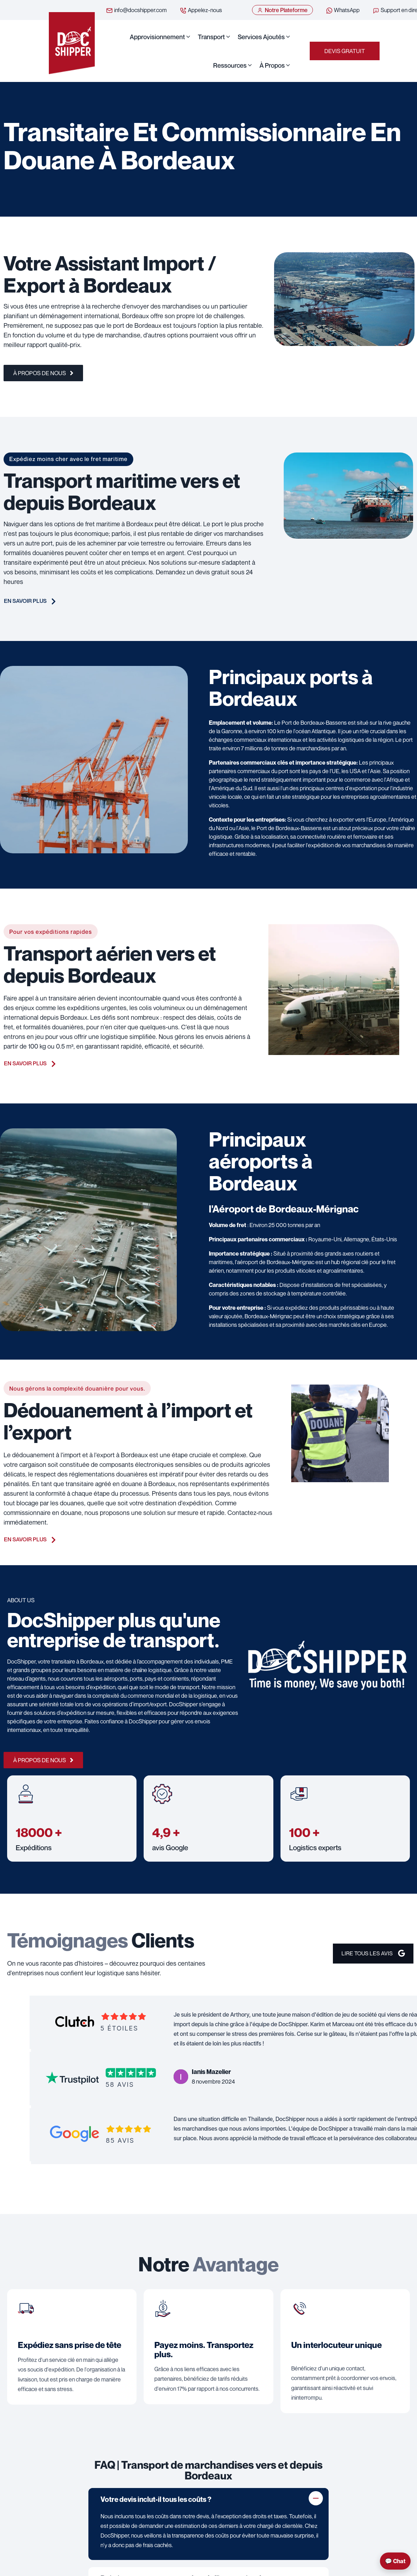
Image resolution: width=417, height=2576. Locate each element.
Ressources (230, 65)
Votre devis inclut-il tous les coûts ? (156, 2500)
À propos (272, 65)
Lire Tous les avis (372, 1954)
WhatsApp (343, 10)
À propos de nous (43, 374)
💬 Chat (395, 2561)
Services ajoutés (261, 37)
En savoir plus (30, 602)
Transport (211, 37)
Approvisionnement (157, 37)
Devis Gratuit (344, 51)
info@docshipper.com (136, 10)
